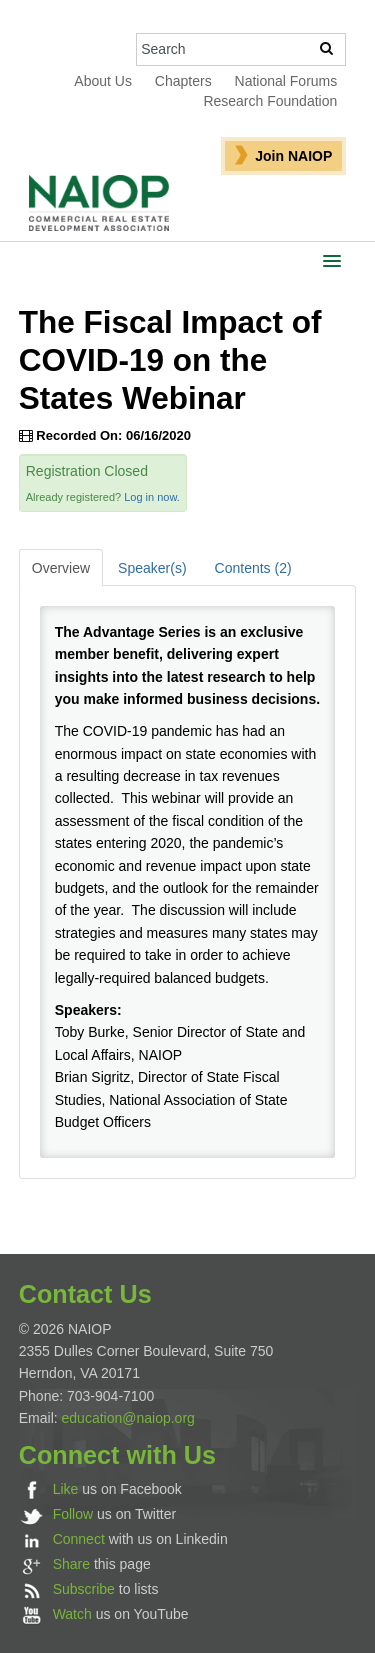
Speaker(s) (152, 568)
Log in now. (152, 497)
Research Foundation (270, 101)
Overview (61, 568)
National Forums (286, 81)
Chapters (183, 81)
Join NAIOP (293, 156)
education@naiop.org (128, 1418)
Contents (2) (253, 568)
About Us (103, 81)
